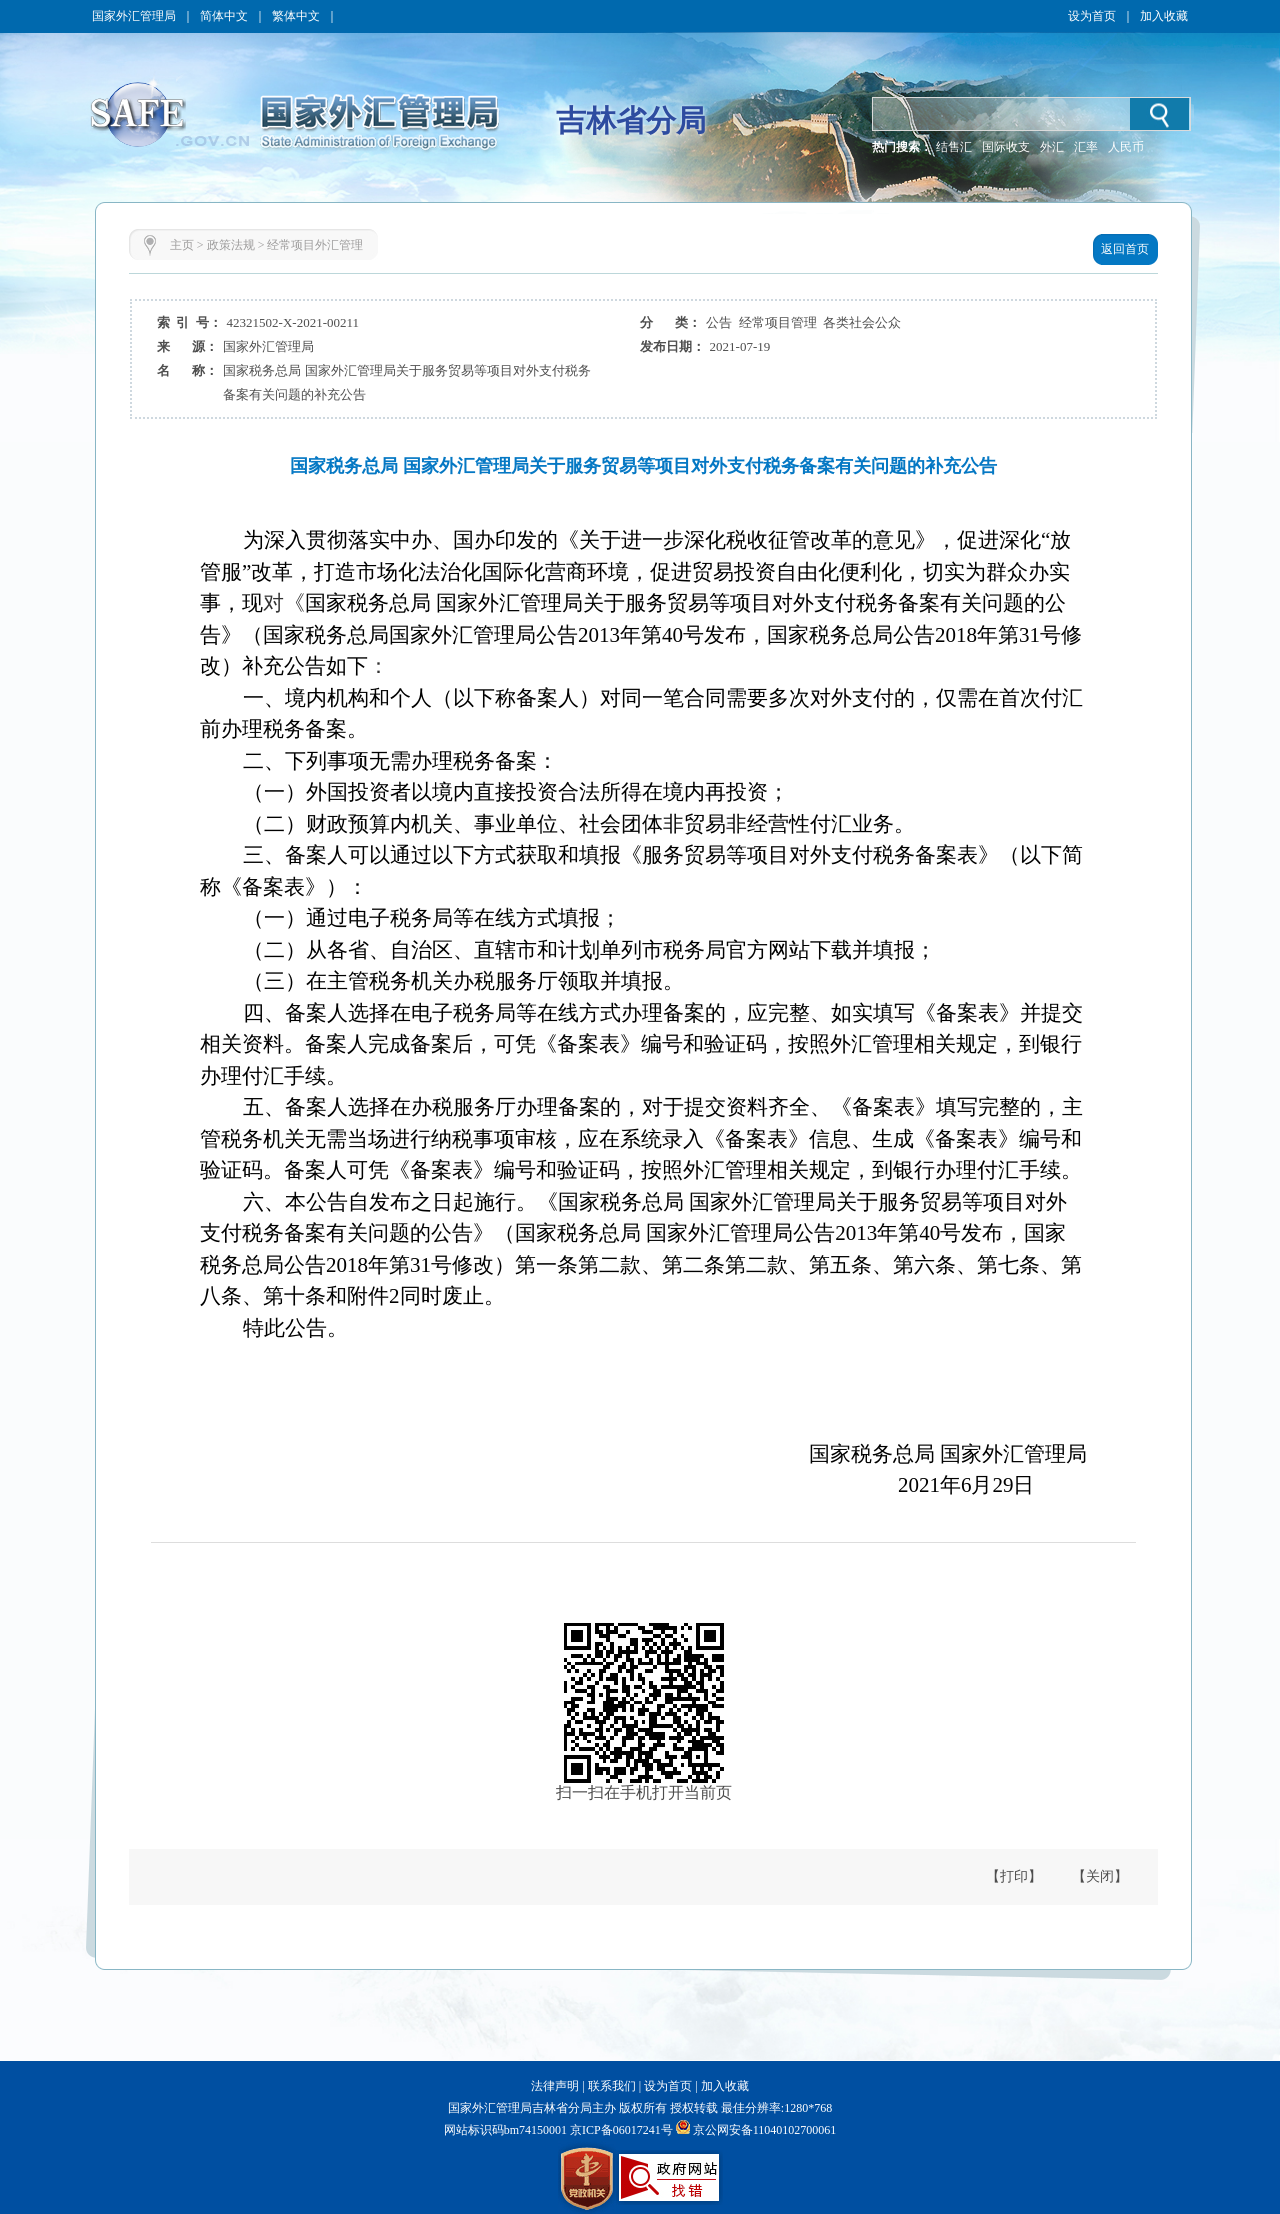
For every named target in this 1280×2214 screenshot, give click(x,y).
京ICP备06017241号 (620, 2130)
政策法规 (231, 245)
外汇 (1052, 147)
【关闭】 (1100, 1876)
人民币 (1126, 147)
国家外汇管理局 (134, 16)
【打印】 (1014, 1876)
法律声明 (555, 2086)
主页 (182, 245)
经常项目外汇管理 (315, 245)
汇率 (1086, 147)
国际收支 (1006, 147)
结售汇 (954, 147)
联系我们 (612, 2086)
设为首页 (1092, 16)
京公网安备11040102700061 (765, 2130)
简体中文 (224, 16)
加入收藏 (1164, 16)
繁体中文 (296, 16)
